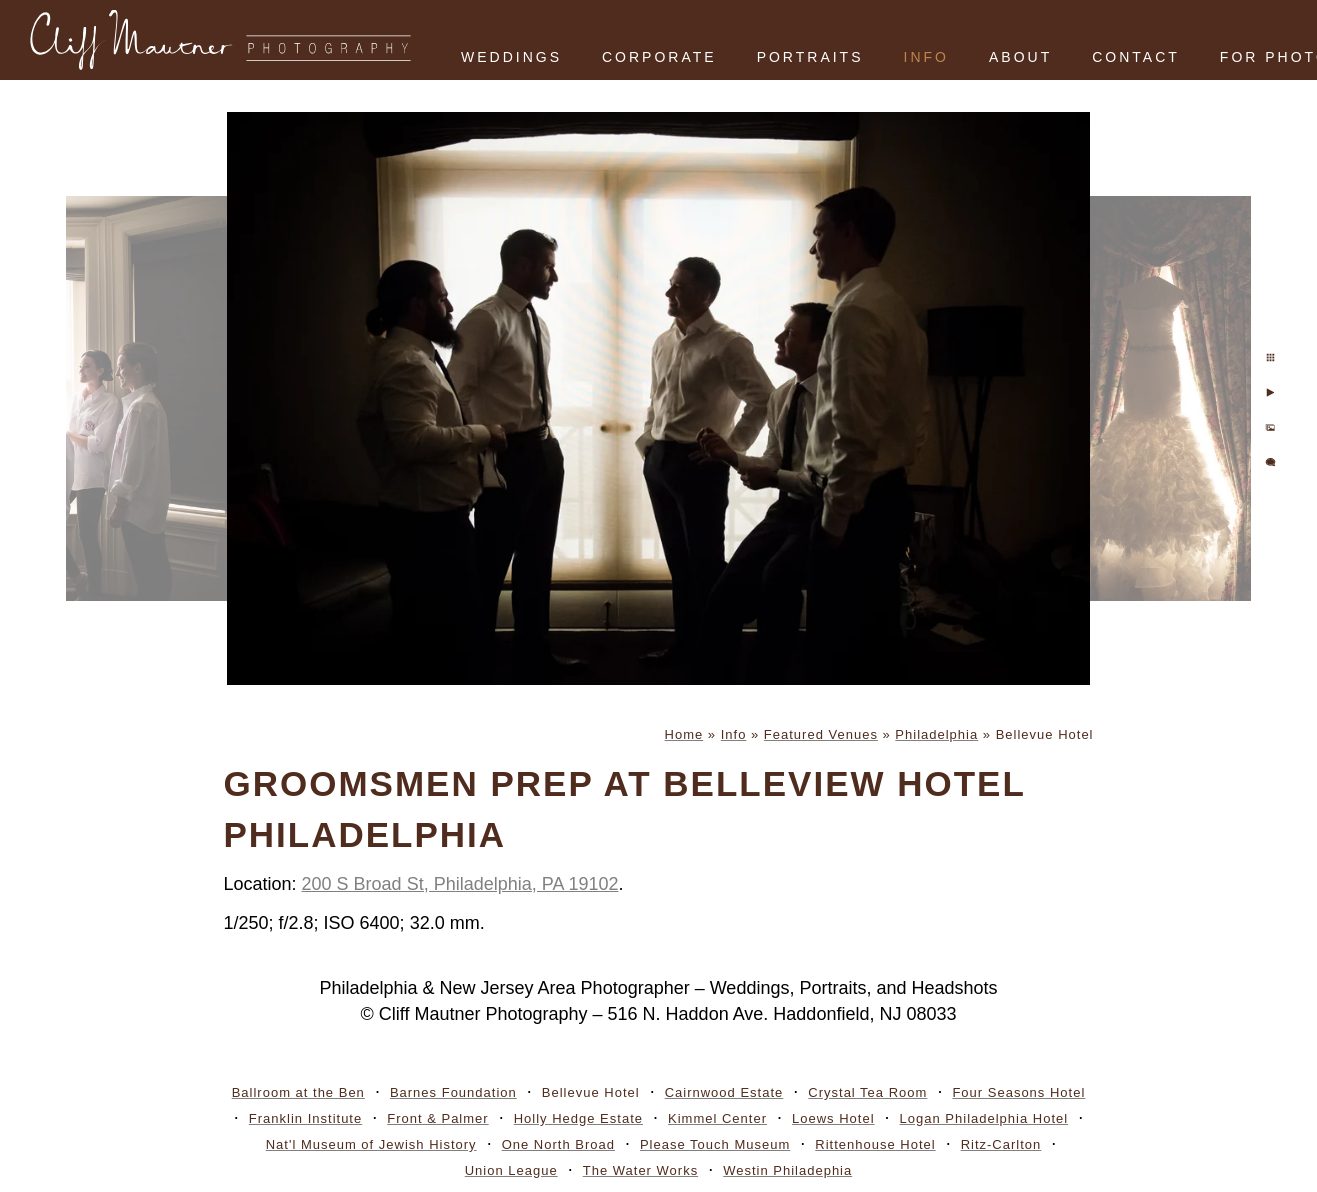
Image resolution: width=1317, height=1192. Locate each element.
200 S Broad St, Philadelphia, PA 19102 (460, 884)
